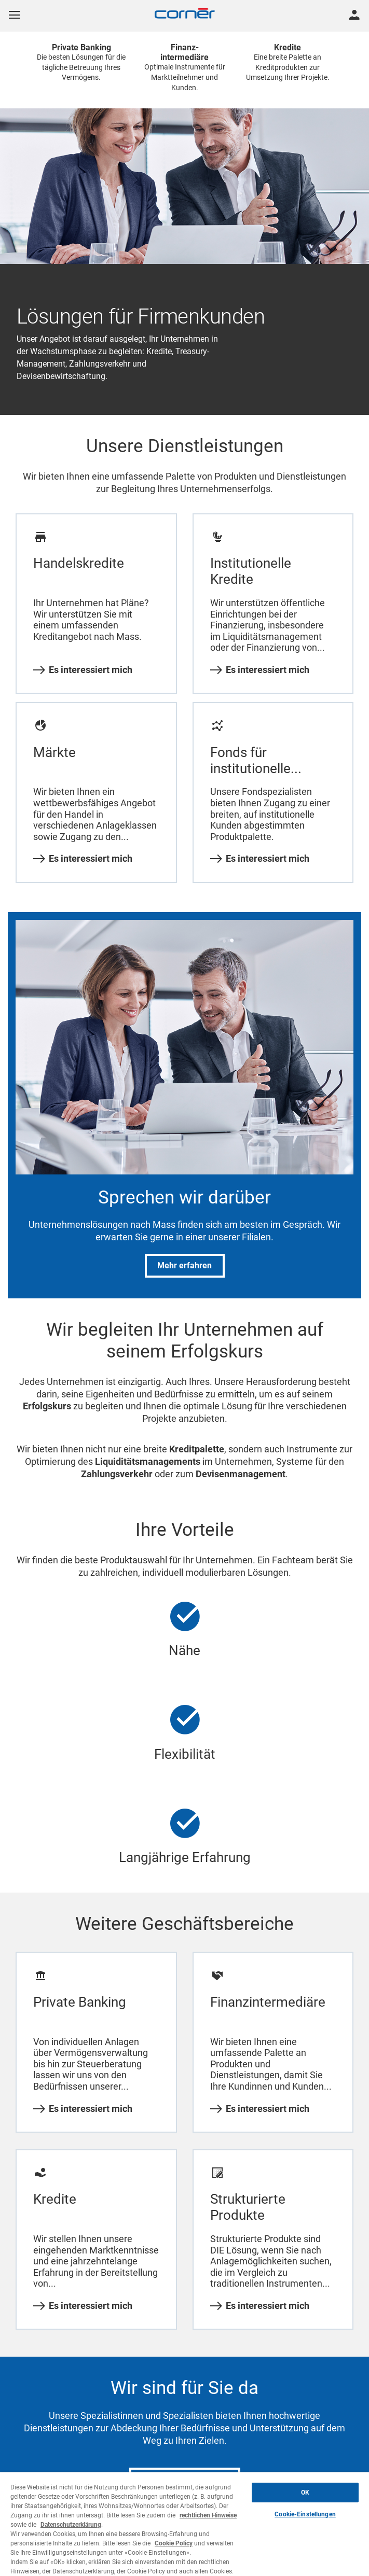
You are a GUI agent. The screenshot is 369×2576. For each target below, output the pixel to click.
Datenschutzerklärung (70, 2524)
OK (305, 2492)
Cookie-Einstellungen (305, 2514)
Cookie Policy (174, 2543)
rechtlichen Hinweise (208, 2515)
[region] (184, 2524)
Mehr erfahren (184, 1265)
